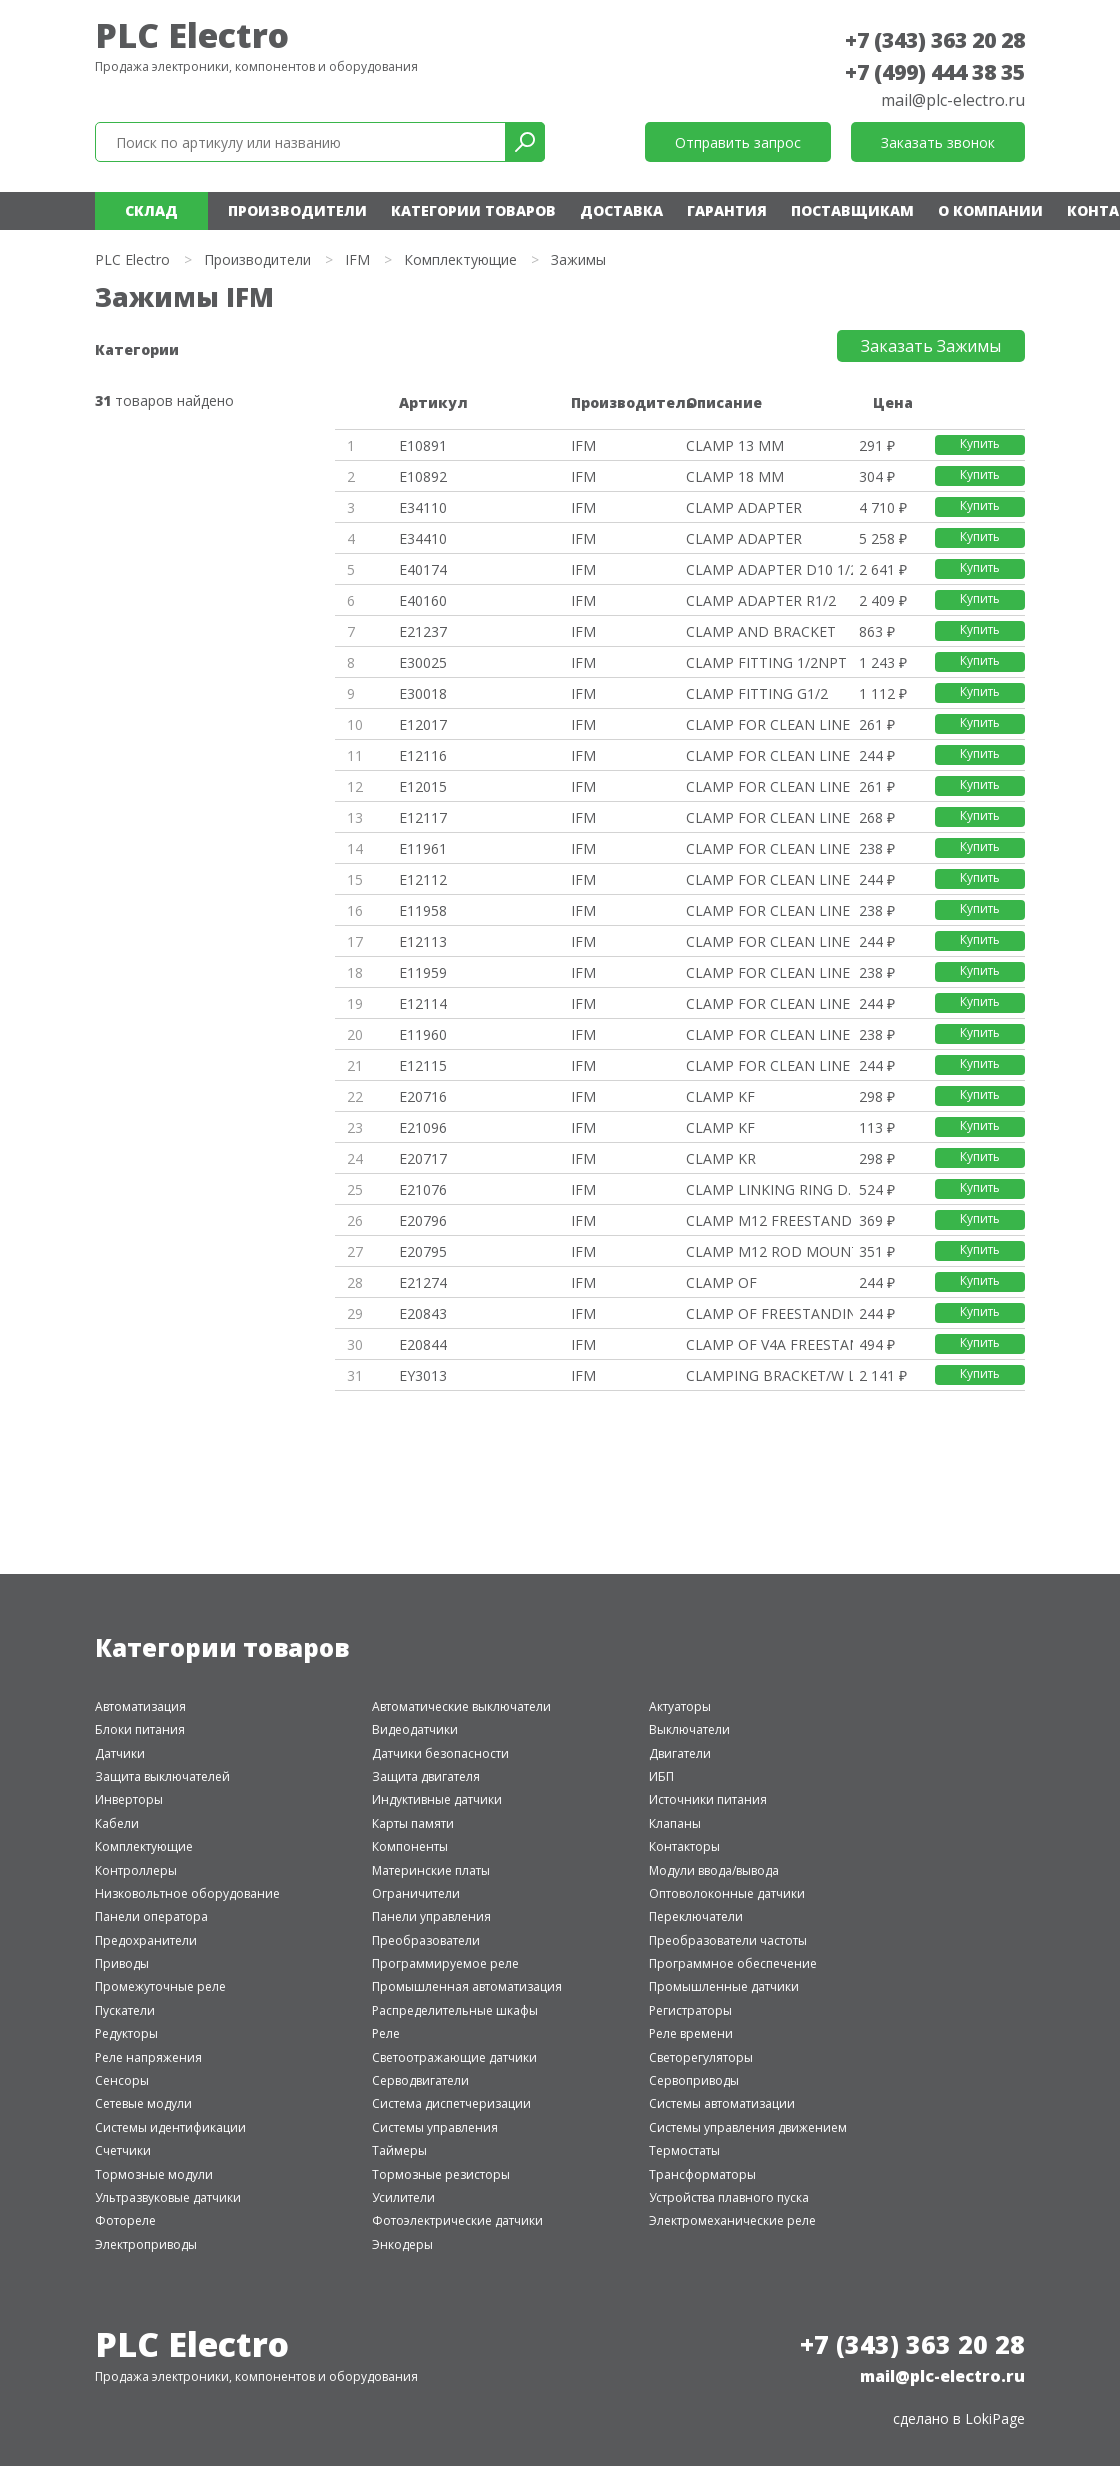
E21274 (423, 1282)
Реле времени (691, 2033)
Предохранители (146, 1940)
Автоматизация (140, 1706)
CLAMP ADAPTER (744, 507)
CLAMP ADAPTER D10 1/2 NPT (769, 569)
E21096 (423, 1127)
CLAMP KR (721, 1158)
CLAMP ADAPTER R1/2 (761, 600)
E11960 (423, 1034)
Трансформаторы (702, 2174)
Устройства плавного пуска (729, 2197)
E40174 (423, 569)
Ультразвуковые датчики (168, 2197)
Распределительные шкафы (455, 2010)
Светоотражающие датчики (454, 2057)
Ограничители (416, 1893)
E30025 (423, 662)
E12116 (423, 755)
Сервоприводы (694, 2080)
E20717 (423, 1158)
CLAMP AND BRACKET (761, 631)
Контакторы (684, 1846)
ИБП (661, 1776)
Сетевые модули (143, 2103)
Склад (151, 210)
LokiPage (995, 2418)
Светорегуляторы (701, 2057)
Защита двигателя (426, 1776)
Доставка (621, 210)
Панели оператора (151, 1916)
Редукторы (126, 2033)
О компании (990, 210)
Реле (386, 2033)
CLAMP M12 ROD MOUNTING (769, 1251)
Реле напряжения (148, 2057)
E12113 (423, 941)
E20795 (423, 1251)
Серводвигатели (420, 2080)
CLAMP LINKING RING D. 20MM (769, 1189)
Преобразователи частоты (728, 1940)
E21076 (423, 1189)
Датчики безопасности (440, 1753)
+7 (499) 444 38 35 (935, 72)
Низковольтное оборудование (187, 1893)
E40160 (423, 600)
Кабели (117, 1823)
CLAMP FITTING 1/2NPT (766, 662)
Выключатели (689, 1729)
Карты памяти (413, 1823)
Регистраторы (690, 2010)
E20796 (423, 1220)
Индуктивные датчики (437, 1799)
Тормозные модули (154, 2174)
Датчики (120, 1753)
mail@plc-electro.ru (953, 100)
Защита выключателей (162, 1776)
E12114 (423, 1003)
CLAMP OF (721, 1282)
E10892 (423, 476)
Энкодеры (402, 2244)
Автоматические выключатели (461, 1706)
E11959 (423, 972)
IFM (357, 259)
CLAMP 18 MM (735, 476)
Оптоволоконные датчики (727, 1893)
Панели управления (431, 1916)
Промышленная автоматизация (467, 1986)
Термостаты (684, 2150)
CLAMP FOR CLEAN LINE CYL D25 (769, 1034)
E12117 (423, 817)
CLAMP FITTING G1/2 (757, 693)
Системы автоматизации (722, 2103)
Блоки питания (140, 1729)
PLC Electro (192, 35)
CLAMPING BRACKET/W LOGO (769, 1375)
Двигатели (680, 1753)
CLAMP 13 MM (735, 445)
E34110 (423, 507)
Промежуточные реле (160, 1986)
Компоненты (410, 1846)
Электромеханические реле (732, 2220)
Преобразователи (426, 1940)
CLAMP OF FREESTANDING (769, 1313)
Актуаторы (680, 1706)
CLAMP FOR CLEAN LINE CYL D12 (769, 848)
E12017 (423, 724)
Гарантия (727, 210)
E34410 (423, 538)
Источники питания (708, 1799)
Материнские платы (431, 1870)
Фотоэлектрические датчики (457, 2220)
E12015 (423, 786)
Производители (297, 210)
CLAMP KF (720, 1096)
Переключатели (696, 1916)
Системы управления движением (748, 2127)
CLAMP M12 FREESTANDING (769, 1220)
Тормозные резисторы (441, 2174)
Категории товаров (473, 210)
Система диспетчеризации (451, 2103)
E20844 (423, 1344)
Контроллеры (136, 1870)
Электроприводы (146, 2244)
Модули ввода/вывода (714, 1870)
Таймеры (399, 2150)
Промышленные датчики (724, 1986)
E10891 (423, 445)
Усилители (403, 2197)
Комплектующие (460, 259)
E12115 (423, 1065)
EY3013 (423, 1375)
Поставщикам (852, 210)
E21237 (423, 631)
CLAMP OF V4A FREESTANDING (769, 1344)
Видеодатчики (415, 1729)
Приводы (122, 1963)
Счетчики (123, 2150)
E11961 (423, 848)
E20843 (423, 1313)
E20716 (423, 1096)
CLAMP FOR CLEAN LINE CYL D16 (769, 910)
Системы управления (435, 2127)
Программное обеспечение (733, 1963)
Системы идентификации (170, 2127)
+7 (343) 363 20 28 (935, 40)
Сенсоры (122, 2080)
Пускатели (125, 2010)
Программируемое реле (445, 1963)
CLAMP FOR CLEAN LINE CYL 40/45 (769, 786)
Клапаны (675, 1823)
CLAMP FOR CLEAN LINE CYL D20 (769, 972)
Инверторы (129, 1799)
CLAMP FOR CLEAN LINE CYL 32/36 (769, 724)
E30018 (423, 693)
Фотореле (125, 2220)
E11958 (423, 910)
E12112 (423, 879)
